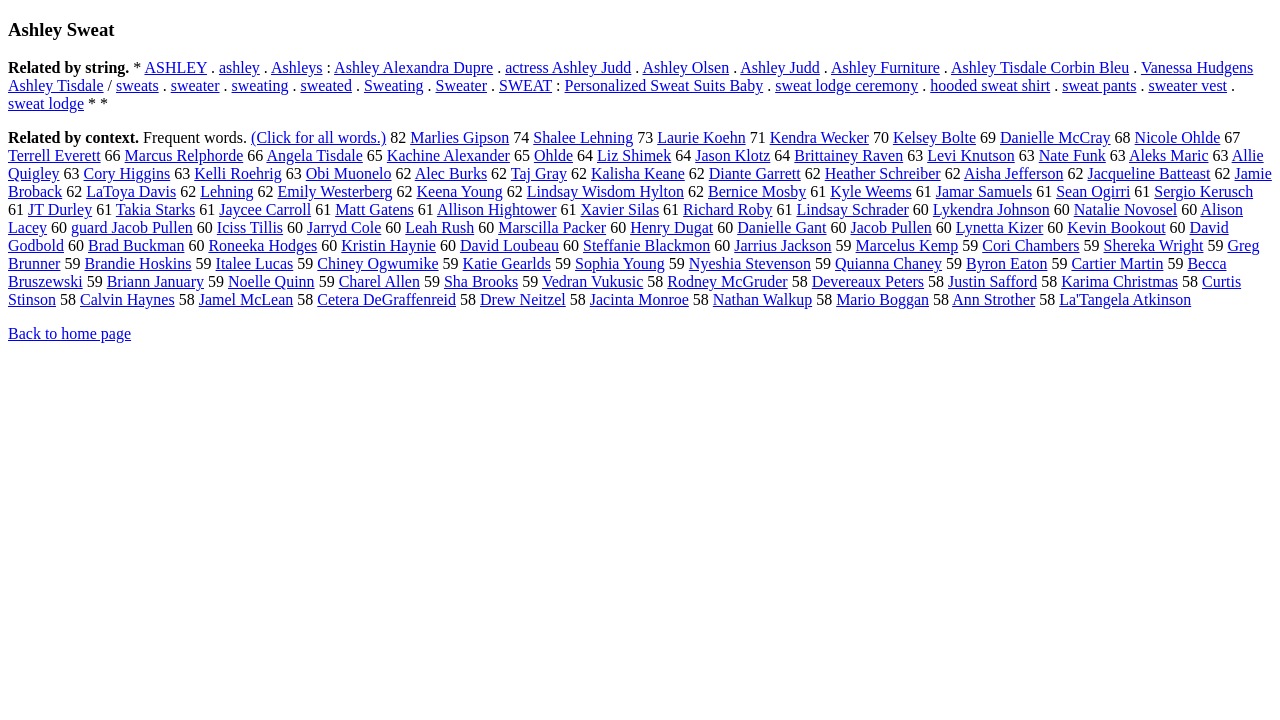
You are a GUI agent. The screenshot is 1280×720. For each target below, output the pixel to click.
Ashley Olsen (685, 67)
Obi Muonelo (349, 173)
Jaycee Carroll (265, 209)
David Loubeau (509, 245)
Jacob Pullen (891, 227)
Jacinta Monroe (639, 299)
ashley (239, 67)
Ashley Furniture (885, 67)
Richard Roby (727, 209)
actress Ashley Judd (568, 67)
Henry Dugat (671, 227)
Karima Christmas (1119, 281)
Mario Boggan (882, 299)
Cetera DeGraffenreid (386, 299)
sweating (260, 85)
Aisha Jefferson (1014, 173)
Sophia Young (620, 263)
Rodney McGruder (727, 281)
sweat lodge (46, 103)
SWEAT (525, 85)
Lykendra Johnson (991, 209)
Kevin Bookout (1116, 227)
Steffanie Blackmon (646, 245)
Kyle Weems (871, 191)
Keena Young (459, 191)
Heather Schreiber (883, 173)
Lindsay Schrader (852, 209)
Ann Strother (993, 299)
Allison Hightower (497, 209)
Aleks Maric (1169, 155)
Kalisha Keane (638, 173)
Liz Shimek (634, 155)
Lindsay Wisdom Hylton (605, 191)
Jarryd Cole (344, 227)
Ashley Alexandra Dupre (413, 67)
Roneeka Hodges (262, 245)
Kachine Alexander (448, 155)
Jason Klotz (732, 155)
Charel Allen (379, 281)
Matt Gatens (374, 209)
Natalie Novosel (1126, 209)
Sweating (394, 85)
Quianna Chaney (888, 263)
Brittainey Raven (848, 155)
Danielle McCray (1055, 137)
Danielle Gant (781, 227)
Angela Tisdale (314, 155)
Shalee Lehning (583, 137)
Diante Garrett (755, 173)
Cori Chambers (1030, 245)
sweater (195, 85)
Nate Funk (1072, 155)
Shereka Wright (1154, 245)
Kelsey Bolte (934, 137)
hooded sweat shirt (990, 85)
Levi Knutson (971, 155)
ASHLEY (175, 67)
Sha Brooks (481, 281)
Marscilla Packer (552, 227)
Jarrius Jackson (782, 245)
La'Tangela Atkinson (1125, 299)
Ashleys (297, 67)
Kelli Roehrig (238, 173)
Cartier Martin (1117, 263)
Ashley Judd (780, 67)
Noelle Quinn (271, 281)
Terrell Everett (54, 155)
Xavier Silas (619, 209)
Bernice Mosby (757, 191)
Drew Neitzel (523, 299)
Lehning (226, 191)
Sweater (462, 85)
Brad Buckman (136, 245)
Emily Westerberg (335, 191)
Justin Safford (992, 281)
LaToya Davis (131, 191)
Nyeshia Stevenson (750, 263)
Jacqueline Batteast (1148, 173)
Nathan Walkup (762, 299)
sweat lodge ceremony (846, 85)
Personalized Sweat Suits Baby (664, 85)
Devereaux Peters (868, 281)
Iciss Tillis (250, 227)
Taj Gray (539, 173)
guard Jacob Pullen (132, 227)
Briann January (155, 281)
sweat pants (1099, 85)
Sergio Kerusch (1203, 191)
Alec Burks (451, 173)
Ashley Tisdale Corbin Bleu (1040, 67)
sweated (326, 85)
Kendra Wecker (819, 137)
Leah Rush (439, 227)
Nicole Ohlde (1178, 137)
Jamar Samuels (984, 191)
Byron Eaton (1006, 263)
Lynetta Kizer (1000, 227)
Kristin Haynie (388, 245)
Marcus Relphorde (184, 155)
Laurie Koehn (701, 137)
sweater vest (1187, 85)
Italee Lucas (255, 263)
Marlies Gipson (459, 137)
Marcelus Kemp (907, 245)
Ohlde (553, 155)
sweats (137, 85)
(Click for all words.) (318, 137)
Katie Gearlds (507, 263)
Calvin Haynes (127, 299)
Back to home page (69, 333)
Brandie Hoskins (137, 263)
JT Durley (60, 209)
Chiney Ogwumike (377, 263)
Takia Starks (155, 209)
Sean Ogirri (1093, 191)
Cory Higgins (127, 173)
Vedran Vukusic (592, 281)
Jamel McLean (246, 299)
